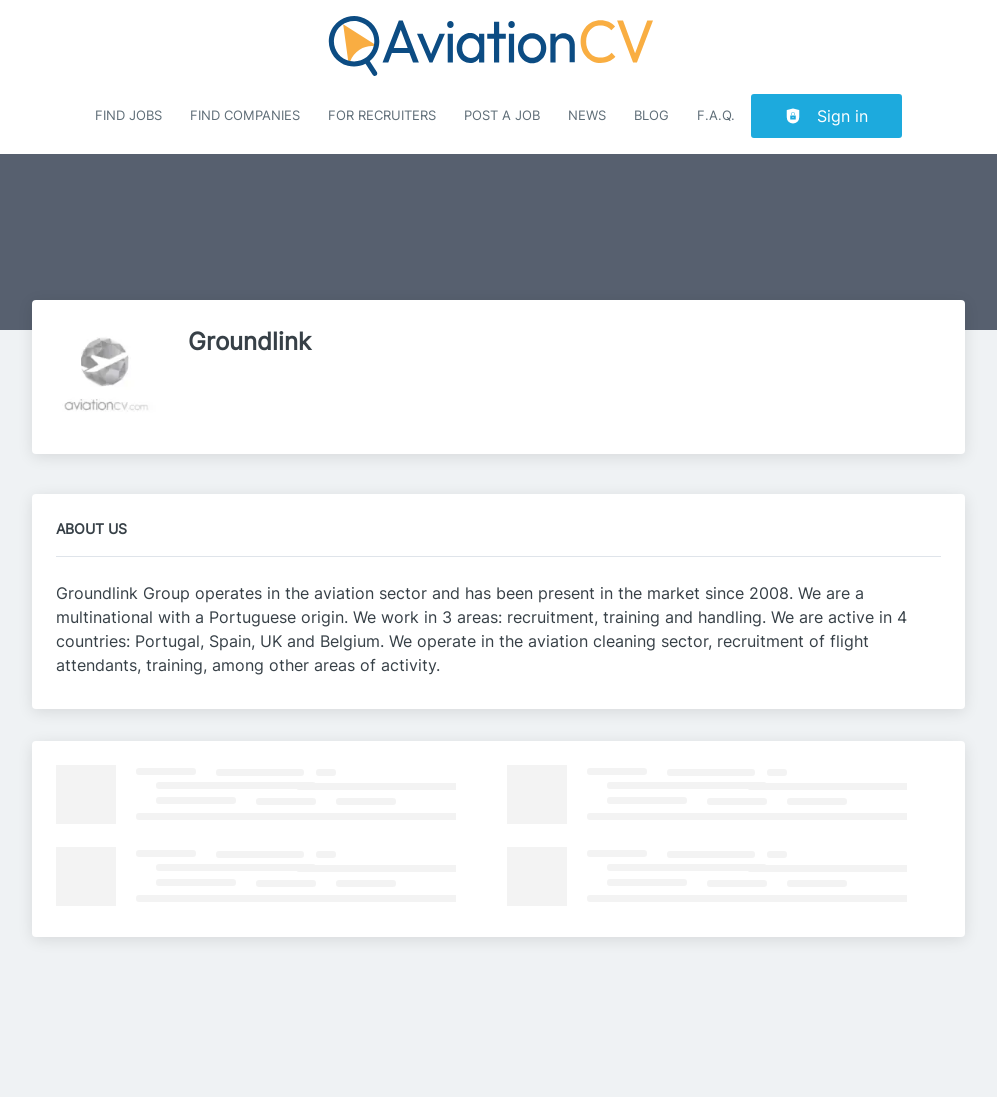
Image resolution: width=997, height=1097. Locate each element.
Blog (651, 115)
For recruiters (382, 115)
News (587, 115)
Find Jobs (128, 115)
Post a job (502, 115)
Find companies (245, 115)
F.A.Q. (716, 115)
